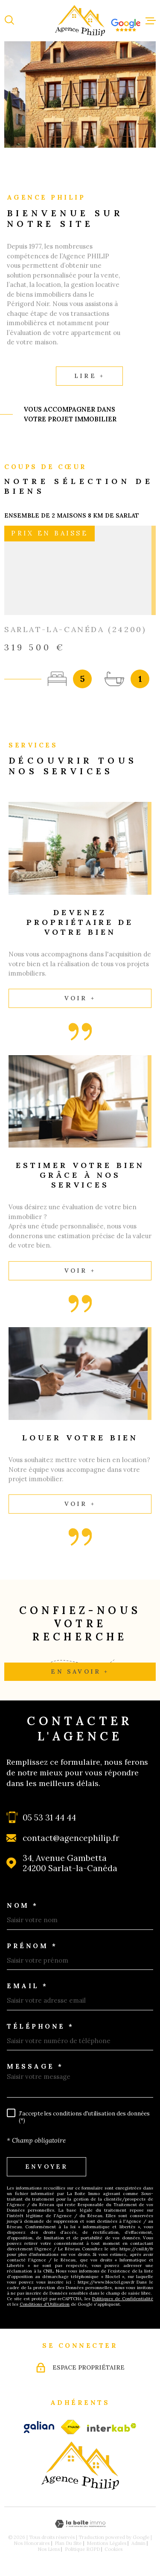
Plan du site (68, 2543)
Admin (138, 2543)
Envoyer (46, 2166)
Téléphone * (40, 2026)
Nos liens (49, 2549)
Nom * (22, 1905)
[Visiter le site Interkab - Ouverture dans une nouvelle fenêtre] (112, 2427)
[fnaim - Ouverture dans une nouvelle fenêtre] (71, 2427)
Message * (35, 2066)
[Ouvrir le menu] (150, 20)
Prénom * (32, 1946)
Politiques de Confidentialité (122, 2298)
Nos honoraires (31, 2543)
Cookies (113, 2549)
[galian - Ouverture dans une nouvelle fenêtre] (39, 2427)
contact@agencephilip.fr (71, 1838)
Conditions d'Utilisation (45, 2304)
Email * (27, 1986)
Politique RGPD (82, 2549)
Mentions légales (106, 2543)
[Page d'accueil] (80, 20)
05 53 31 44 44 (49, 1817)
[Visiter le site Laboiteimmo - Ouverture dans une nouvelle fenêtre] (80, 2524)
